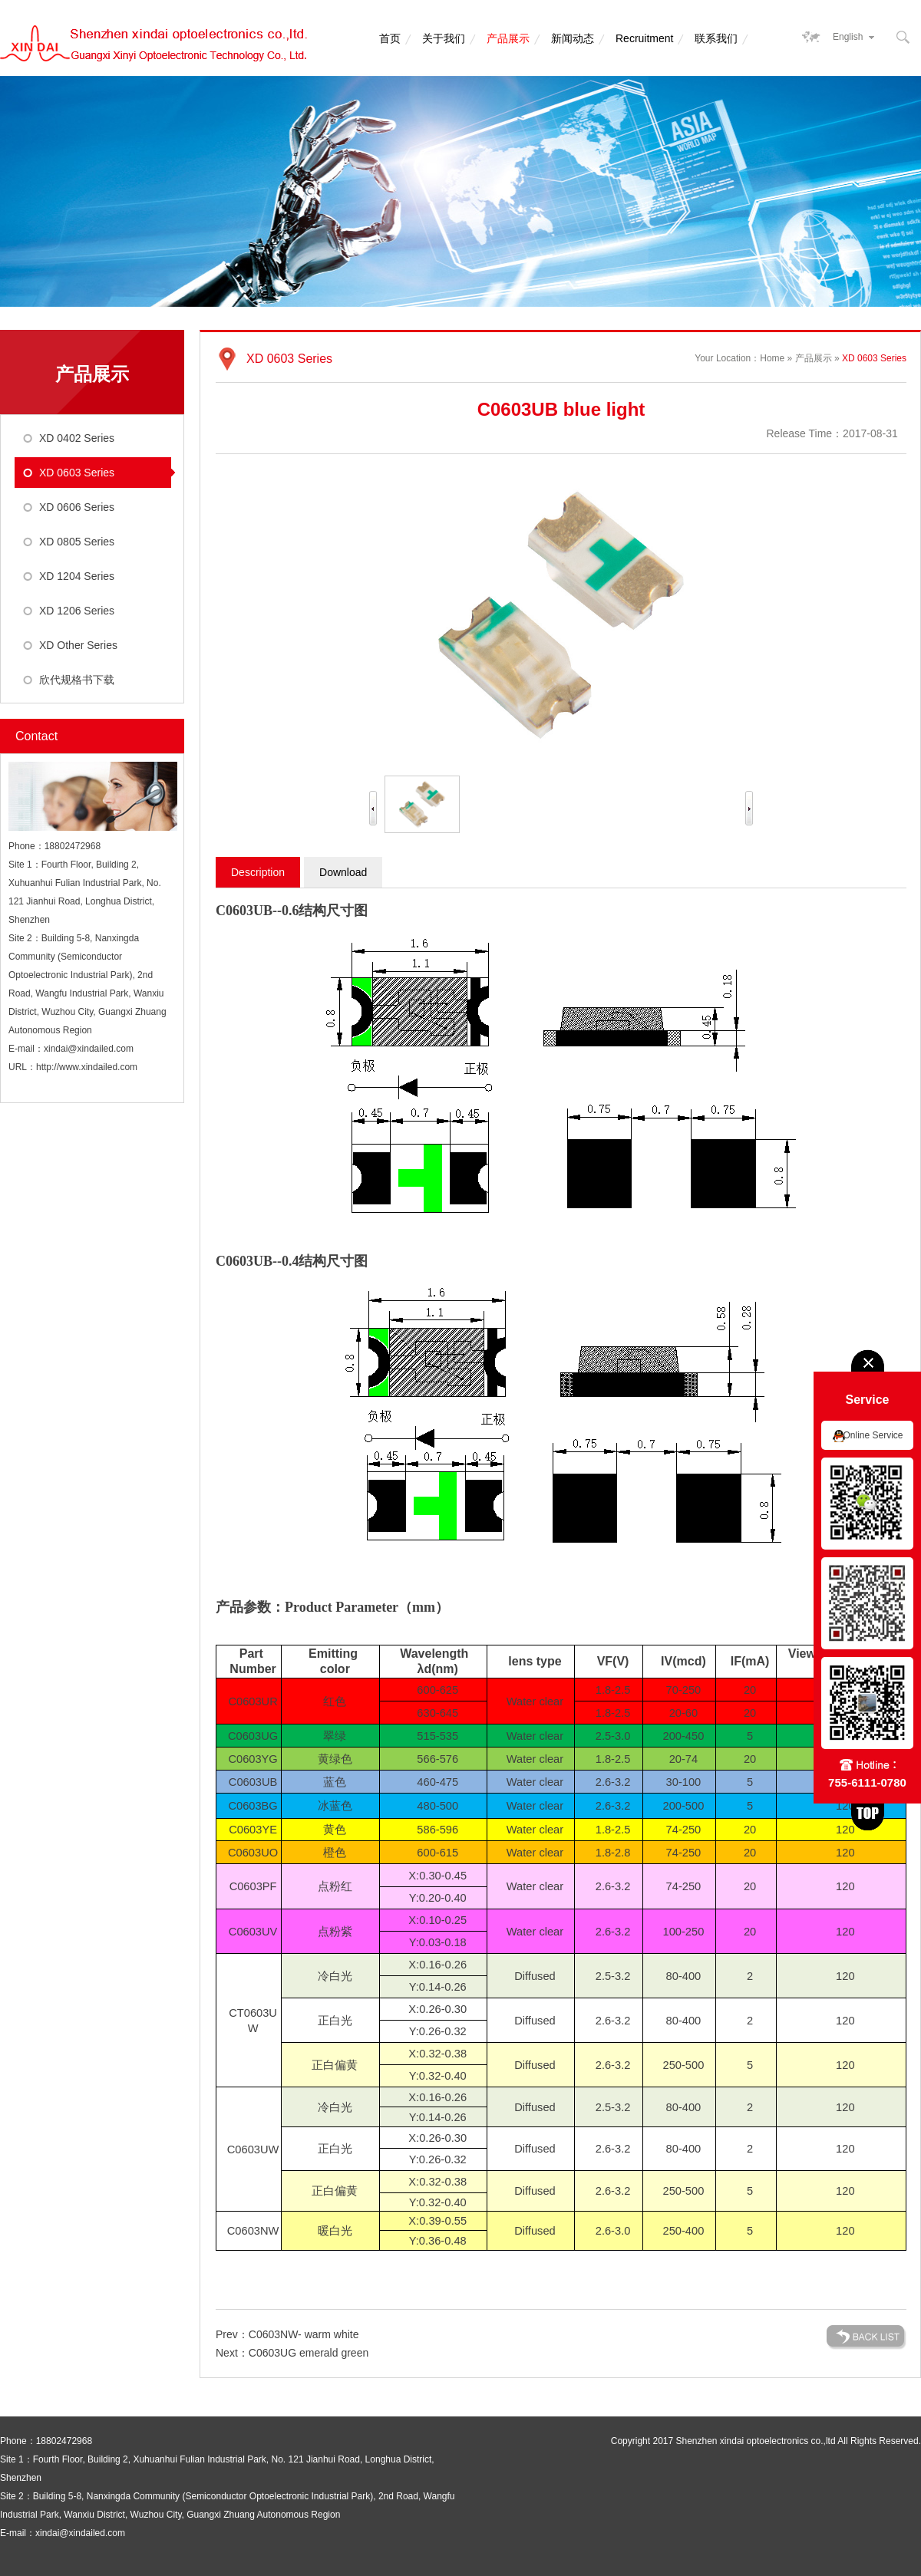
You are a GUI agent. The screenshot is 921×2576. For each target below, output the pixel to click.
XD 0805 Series (76, 541)
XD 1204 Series (76, 576)
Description (258, 872)
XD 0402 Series (76, 438)
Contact (36, 736)
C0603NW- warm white (304, 2334)
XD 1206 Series (76, 610)
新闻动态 (572, 38)
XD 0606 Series (76, 507)
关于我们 (443, 38)
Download (343, 872)
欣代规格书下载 (76, 680)
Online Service (873, 1435)
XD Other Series (78, 645)
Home (772, 358)
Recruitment (644, 38)
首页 (390, 38)
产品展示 (508, 38)
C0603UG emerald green (308, 2353)
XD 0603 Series (76, 472)
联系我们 (716, 38)
